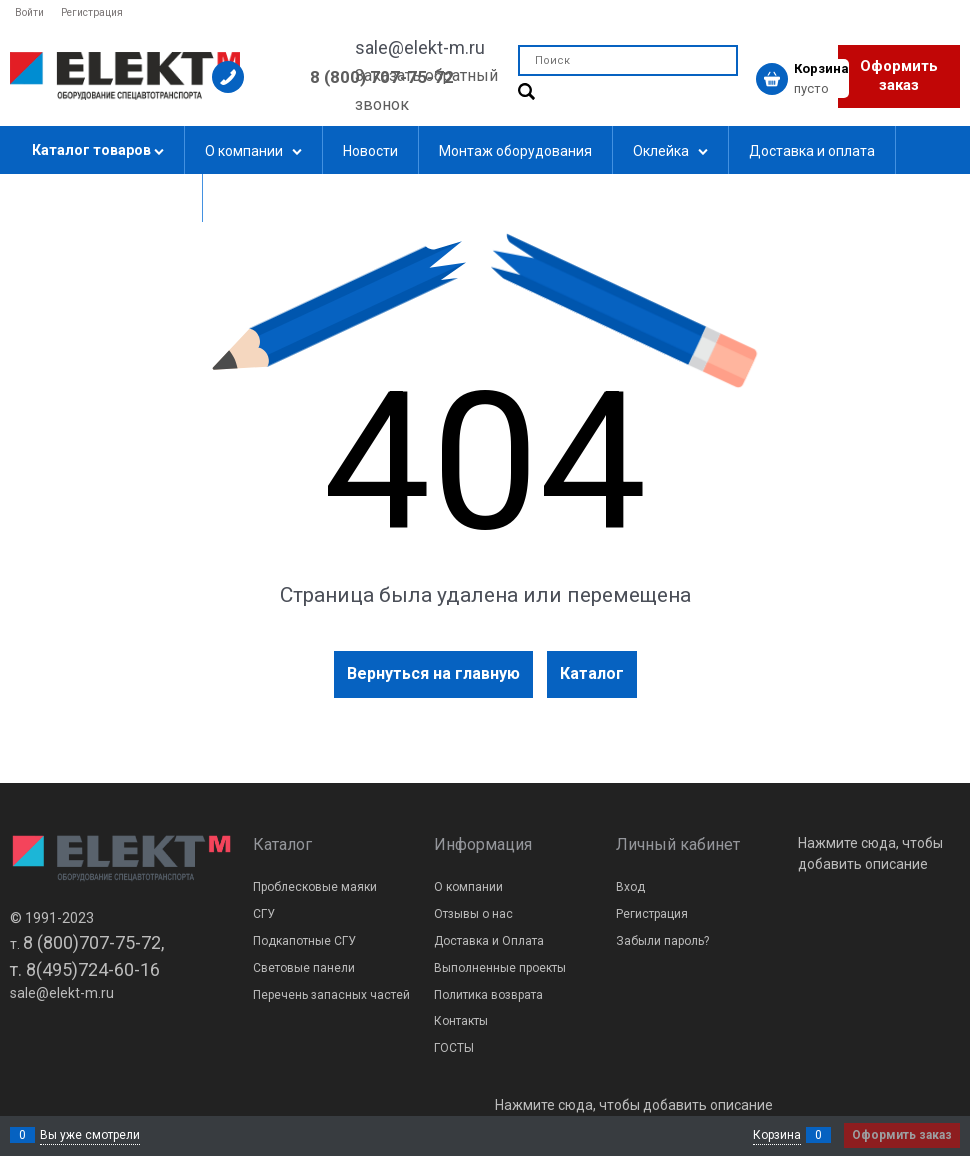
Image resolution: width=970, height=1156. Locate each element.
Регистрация (92, 12)
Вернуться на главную (433, 673)
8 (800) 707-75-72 (382, 77)
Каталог (592, 673)
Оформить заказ (899, 76)
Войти (29, 12)
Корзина (777, 1135)
